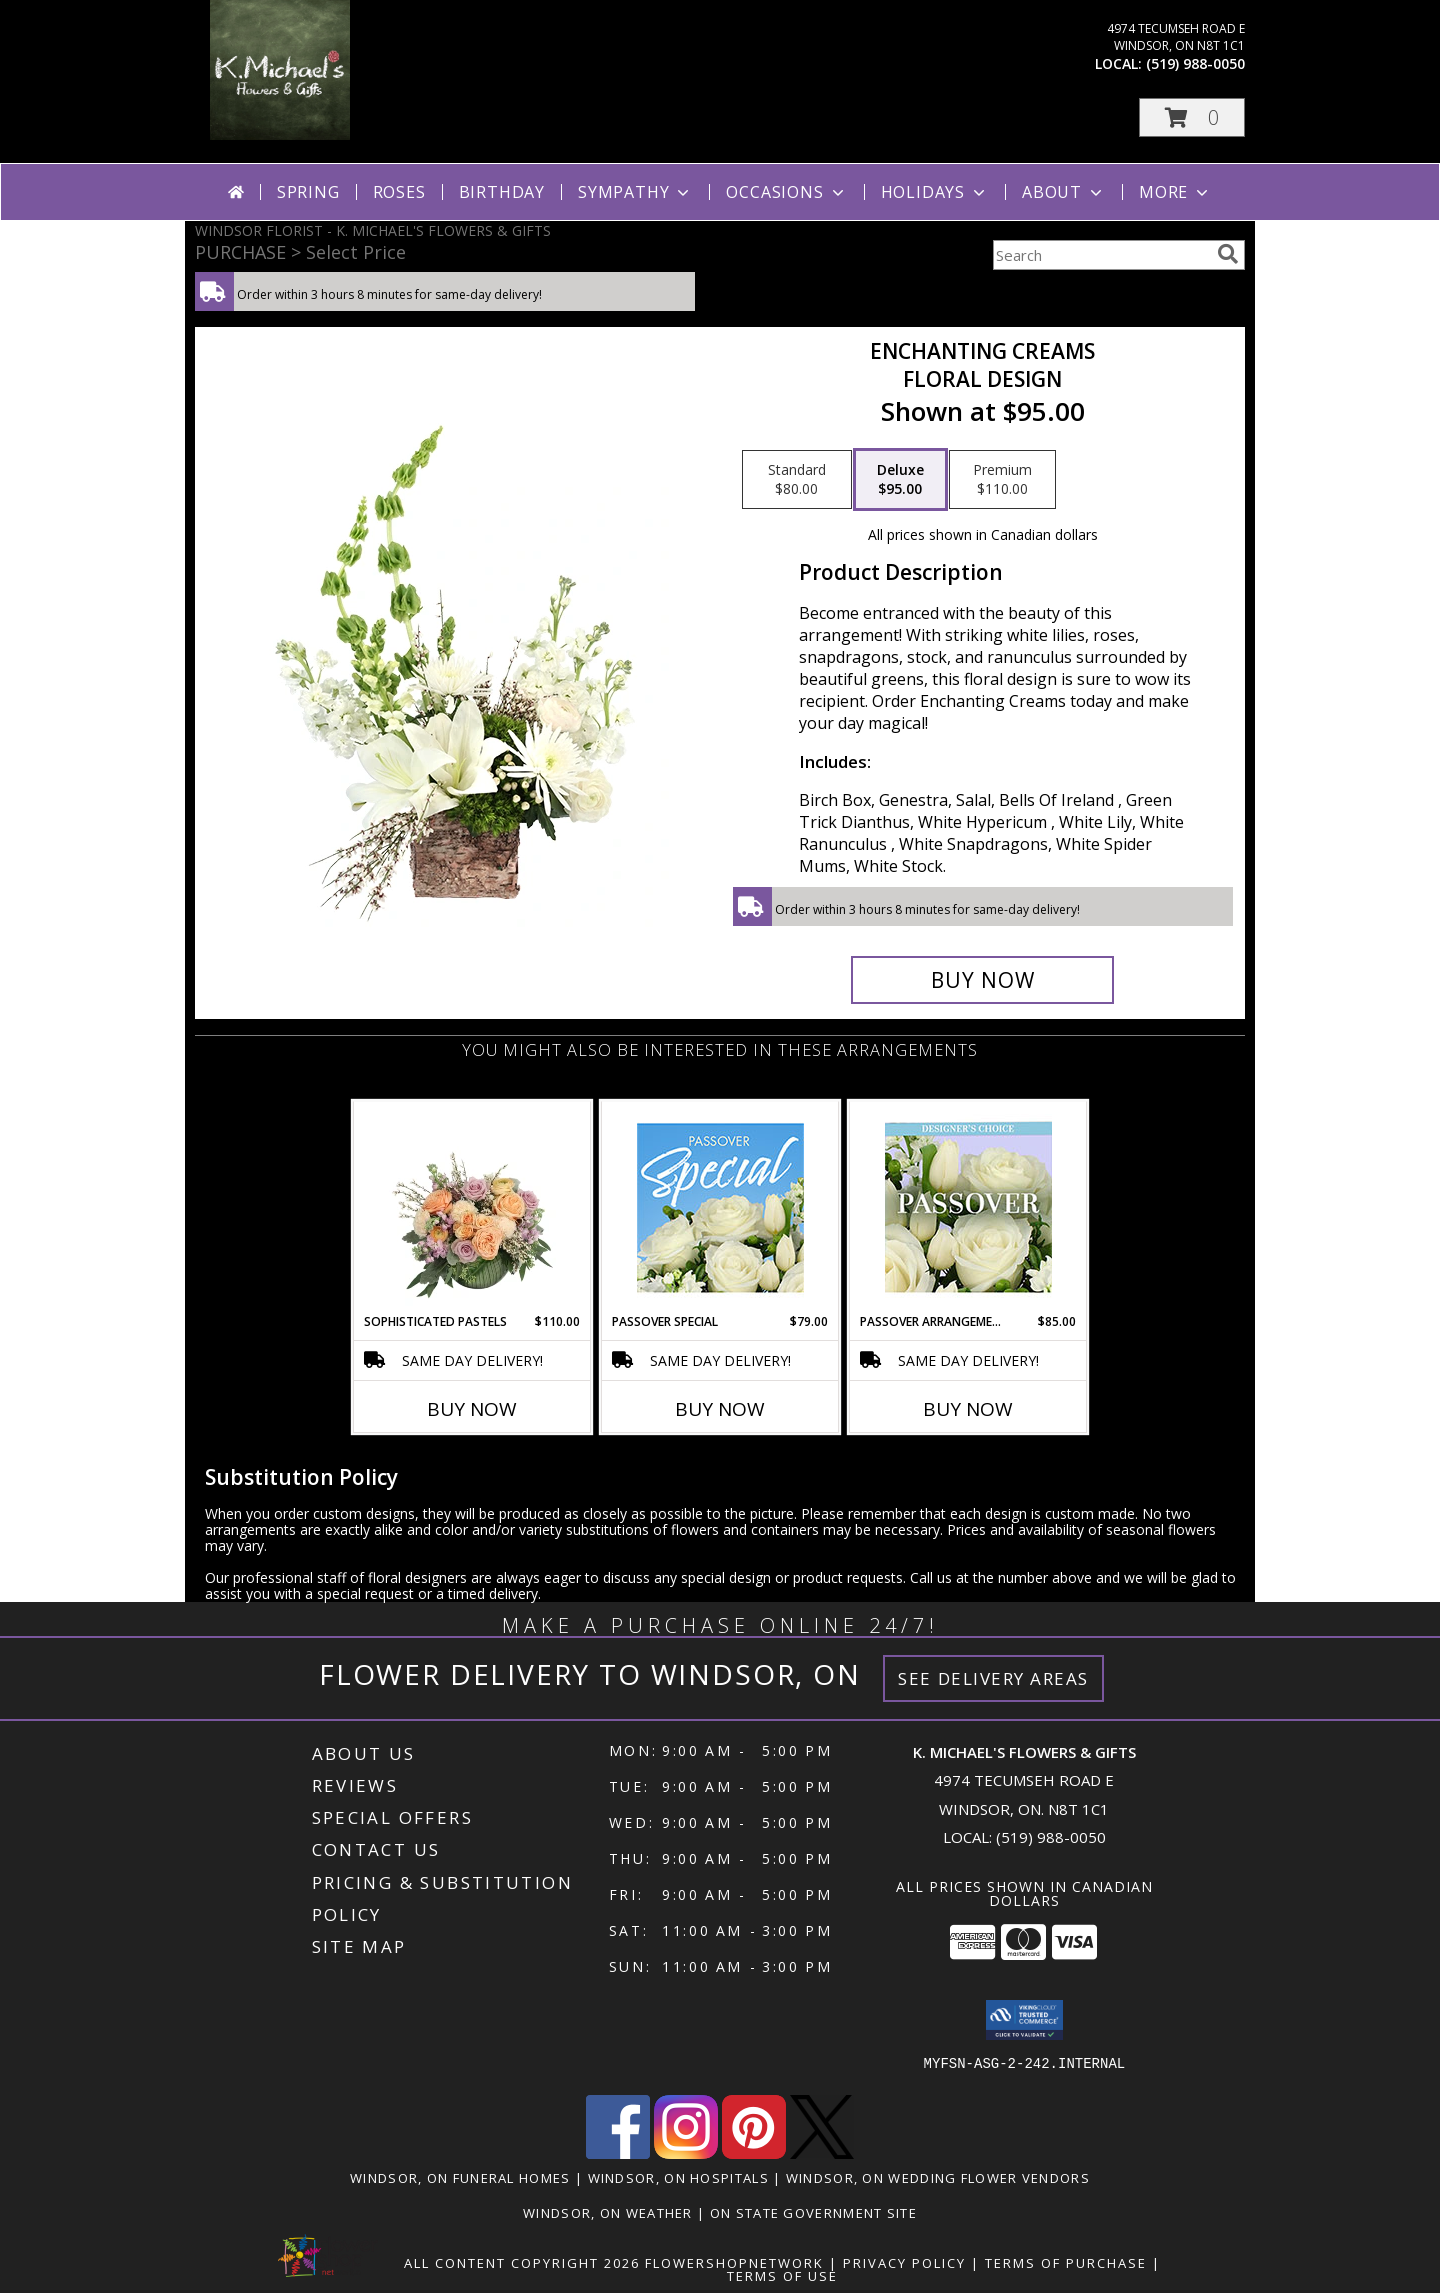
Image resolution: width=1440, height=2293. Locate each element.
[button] (1192, 117)
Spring (308, 192)
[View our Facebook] (618, 2153)
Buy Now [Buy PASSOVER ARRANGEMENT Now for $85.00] (968, 1409)
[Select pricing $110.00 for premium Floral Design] (1002, 480)
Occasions (786, 192)
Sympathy (635, 192)
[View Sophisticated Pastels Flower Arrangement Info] (472, 1207)
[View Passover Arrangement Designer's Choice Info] (968, 1207)
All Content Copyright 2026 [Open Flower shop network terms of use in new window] (522, 2263)
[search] (1228, 254)
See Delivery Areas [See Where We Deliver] (993, 1678)
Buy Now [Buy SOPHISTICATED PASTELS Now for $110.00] (472, 1409)
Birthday (502, 192)
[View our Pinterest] (754, 2153)
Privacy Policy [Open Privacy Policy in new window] (904, 2263)
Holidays (935, 192)
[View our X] (822, 2153)
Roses (399, 192)
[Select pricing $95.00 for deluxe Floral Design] (900, 480)
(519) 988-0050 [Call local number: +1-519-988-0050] (1195, 63)
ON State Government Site (813, 2213)
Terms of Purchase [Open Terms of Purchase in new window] (1066, 2263)
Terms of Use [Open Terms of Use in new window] (782, 2276)
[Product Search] (1101, 255)
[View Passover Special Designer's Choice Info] (720, 1207)
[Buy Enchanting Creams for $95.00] (982, 980)
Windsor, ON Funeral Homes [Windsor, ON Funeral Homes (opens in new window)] (460, 2178)
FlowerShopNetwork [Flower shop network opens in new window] (734, 2263)
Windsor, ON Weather (608, 2213)
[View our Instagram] (686, 2153)
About (1064, 192)
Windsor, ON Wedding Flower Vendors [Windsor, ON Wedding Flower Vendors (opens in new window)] (938, 2178)
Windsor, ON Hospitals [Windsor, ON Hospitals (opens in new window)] (678, 2178)
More (1175, 192)
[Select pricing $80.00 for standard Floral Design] (797, 480)
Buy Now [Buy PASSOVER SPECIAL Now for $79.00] (720, 1409)
